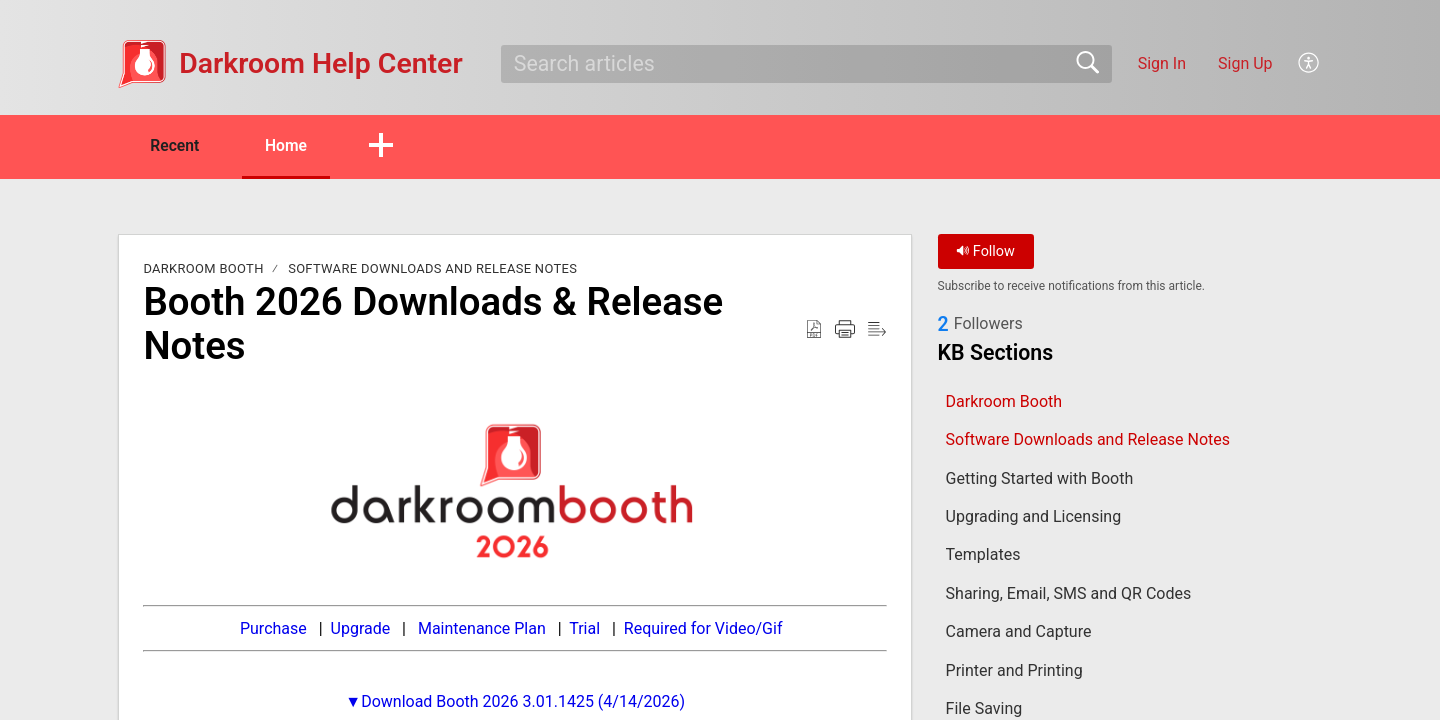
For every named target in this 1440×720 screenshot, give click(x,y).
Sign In (1162, 63)
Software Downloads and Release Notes (432, 269)
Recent (178, 145)
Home (294, 145)
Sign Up (1245, 63)
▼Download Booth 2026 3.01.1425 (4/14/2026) (515, 701)
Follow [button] (985, 252)
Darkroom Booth (203, 269)
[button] (1309, 64)
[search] (806, 64)
